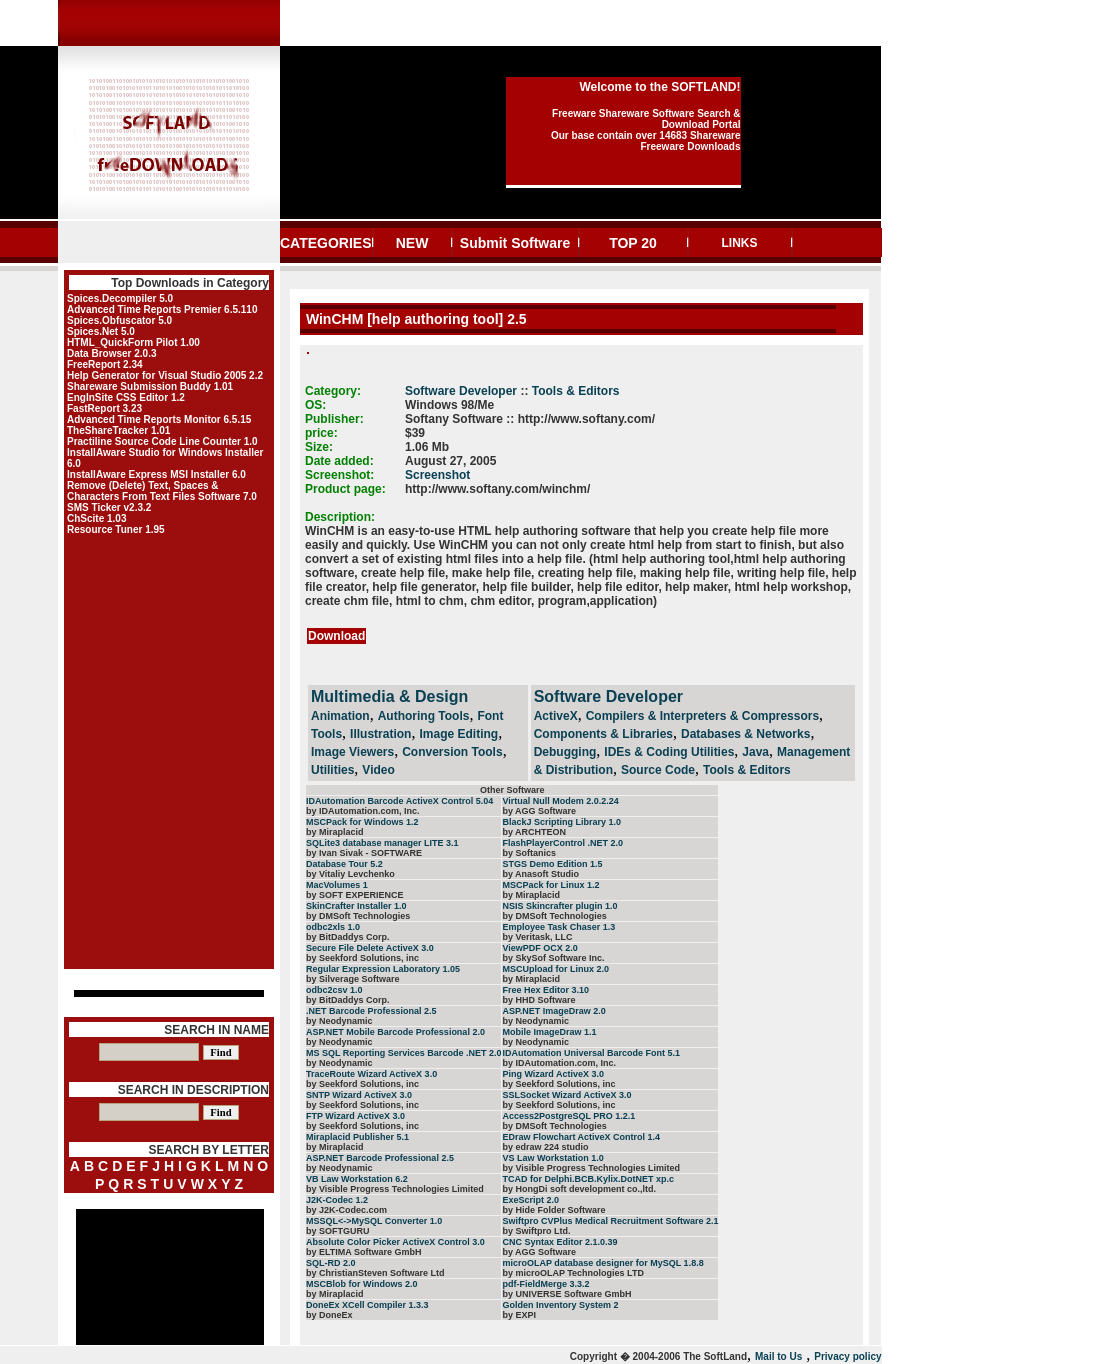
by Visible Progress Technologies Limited (591, 1168)
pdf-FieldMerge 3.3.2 (545, 1284)
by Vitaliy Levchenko (350, 874)
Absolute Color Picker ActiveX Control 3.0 (395, 1242)
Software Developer (461, 391)
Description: (340, 517)
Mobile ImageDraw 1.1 (549, 1032)
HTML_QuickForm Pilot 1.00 (133, 342)
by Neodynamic (339, 1021)
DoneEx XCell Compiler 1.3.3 (367, 1305)
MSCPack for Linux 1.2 (550, 885)
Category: (333, 391)
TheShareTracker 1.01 (118, 430)
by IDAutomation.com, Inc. (363, 811)
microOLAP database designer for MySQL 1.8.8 (602, 1263)
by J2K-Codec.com (346, 1210)
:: (524, 391)
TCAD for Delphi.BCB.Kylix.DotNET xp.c (588, 1179)
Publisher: (334, 419)
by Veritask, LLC (537, 937)
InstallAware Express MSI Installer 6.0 (156, 474)
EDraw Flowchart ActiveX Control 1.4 (581, 1137)
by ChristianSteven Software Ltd (375, 1273)
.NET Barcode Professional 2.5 (371, 1011)
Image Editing (458, 734)
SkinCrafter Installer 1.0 (356, 906)
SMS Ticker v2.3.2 (109, 507)
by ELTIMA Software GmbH (364, 1252)
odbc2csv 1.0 (334, 990)
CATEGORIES (326, 243)
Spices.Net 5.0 (101, 331)
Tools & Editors (576, 391)
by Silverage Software (353, 979)
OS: (315, 405)
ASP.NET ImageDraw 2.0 (553, 1011)
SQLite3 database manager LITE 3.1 (382, 843)
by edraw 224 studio (545, 1147)
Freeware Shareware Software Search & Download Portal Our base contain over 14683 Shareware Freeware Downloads (646, 130)
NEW (412, 243)
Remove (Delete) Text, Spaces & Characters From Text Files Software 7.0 (162, 491)
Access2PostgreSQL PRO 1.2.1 (568, 1116)
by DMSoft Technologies (358, 916)
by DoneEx (329, 1315)
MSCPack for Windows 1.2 (362, 822)
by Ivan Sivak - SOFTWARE (364, 853)
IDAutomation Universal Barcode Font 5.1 (591, 1053)
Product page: (345, 489)
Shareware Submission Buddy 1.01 (150, 386)
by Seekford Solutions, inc (362, 958)
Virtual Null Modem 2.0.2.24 (560, 801)
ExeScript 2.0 (530, 1200)
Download (336, 636)
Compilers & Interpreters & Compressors (702, 716)
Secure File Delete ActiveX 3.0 (370, 948)
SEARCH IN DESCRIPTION (193, 1090)
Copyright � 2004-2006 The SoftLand (658, 1356)
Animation (340, 716)
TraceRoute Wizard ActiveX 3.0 (371, 1074)
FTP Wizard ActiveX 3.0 (355, 1116)
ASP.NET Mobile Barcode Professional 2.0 (395, 1032)
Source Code (658, 770)
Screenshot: (339, 475)
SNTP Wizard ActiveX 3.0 (359, 1095)
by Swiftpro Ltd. (536, 1231)
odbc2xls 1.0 (333, 927)
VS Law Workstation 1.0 (552, 1158)
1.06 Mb (427, 447)
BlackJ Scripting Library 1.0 (561, 822)
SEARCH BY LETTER (209, 1150)
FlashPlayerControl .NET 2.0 (562, 843)
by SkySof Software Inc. (553, 958)
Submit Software (515, 243)
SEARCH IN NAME (216, 1030)
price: (321, 433)
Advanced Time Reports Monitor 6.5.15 (159, 419)
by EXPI (519, 1315)
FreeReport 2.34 (105, 364)
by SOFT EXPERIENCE (355, 895)
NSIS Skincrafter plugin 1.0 (559, 906)
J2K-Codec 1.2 (337, 1200)
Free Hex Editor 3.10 (545, 990)
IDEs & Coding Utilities (669, 752)
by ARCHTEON (534, 832)
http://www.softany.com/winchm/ (497, 489)
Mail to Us (778, 1356)
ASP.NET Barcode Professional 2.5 (380, 1158)
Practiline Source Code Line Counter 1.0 (162, 441)
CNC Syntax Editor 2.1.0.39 (559, 1242)
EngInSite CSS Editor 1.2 (126, 397)
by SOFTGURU (338, 1231)
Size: (319, 447)
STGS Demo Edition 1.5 (552, 864)
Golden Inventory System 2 (560, 1305)
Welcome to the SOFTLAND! (659, 87)
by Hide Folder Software (553, 1210)
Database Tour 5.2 (344, 864)
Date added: (339, 461)
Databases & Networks (745, 734)
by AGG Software (539, 811)
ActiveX (556, 716)
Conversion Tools (452, 752)
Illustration (380, 734)
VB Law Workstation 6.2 (357, 1179)
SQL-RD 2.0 (331, 1263)
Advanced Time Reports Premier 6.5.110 (162, 309)
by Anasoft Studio (540, 874)
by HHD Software (538, 1000)
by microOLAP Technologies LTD (573, 1273)
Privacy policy (847, 1356)
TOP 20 (633, 243)
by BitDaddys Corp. (348, 937)
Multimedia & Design (389, 696)
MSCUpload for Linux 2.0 (555, 969)
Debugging (565, 752)
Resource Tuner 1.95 (116, 529)
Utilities (332, 770)
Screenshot (437, 475)
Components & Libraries (603, 734)
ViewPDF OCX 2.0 (539, 948)
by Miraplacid (335, 832)
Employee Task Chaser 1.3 (558, 927)
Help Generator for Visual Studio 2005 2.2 (165, 375)
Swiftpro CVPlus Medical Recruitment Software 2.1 (610, 1221)
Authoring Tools (424, 716)
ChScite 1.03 (96, 518)
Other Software (512, 790)
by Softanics (529, 853)
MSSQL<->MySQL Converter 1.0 (374, 1221)
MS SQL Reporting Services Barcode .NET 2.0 (403, 1053)
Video (378, 770)
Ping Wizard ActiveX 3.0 (553, 1074)
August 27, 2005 (450, 461)
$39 (415, 433)
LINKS (740, 243)
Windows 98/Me (449, 405)
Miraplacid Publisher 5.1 (357, 1137)
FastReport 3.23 (104, 408)
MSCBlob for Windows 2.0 (361, 1284)
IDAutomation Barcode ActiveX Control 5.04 (399, 801)
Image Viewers (352, 752)
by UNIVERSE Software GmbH (566, 1294)
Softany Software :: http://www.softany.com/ (530, 419)
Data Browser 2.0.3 (112, 353)
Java (755, 752)
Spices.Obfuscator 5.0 (119, 320)
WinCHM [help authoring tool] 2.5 (414, 319)
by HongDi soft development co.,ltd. (579, 1189)
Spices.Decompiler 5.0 (120, 298)
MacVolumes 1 (337, 885)
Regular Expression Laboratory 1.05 (383, 969)
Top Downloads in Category (190, 283)
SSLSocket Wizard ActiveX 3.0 (566, 1095)
